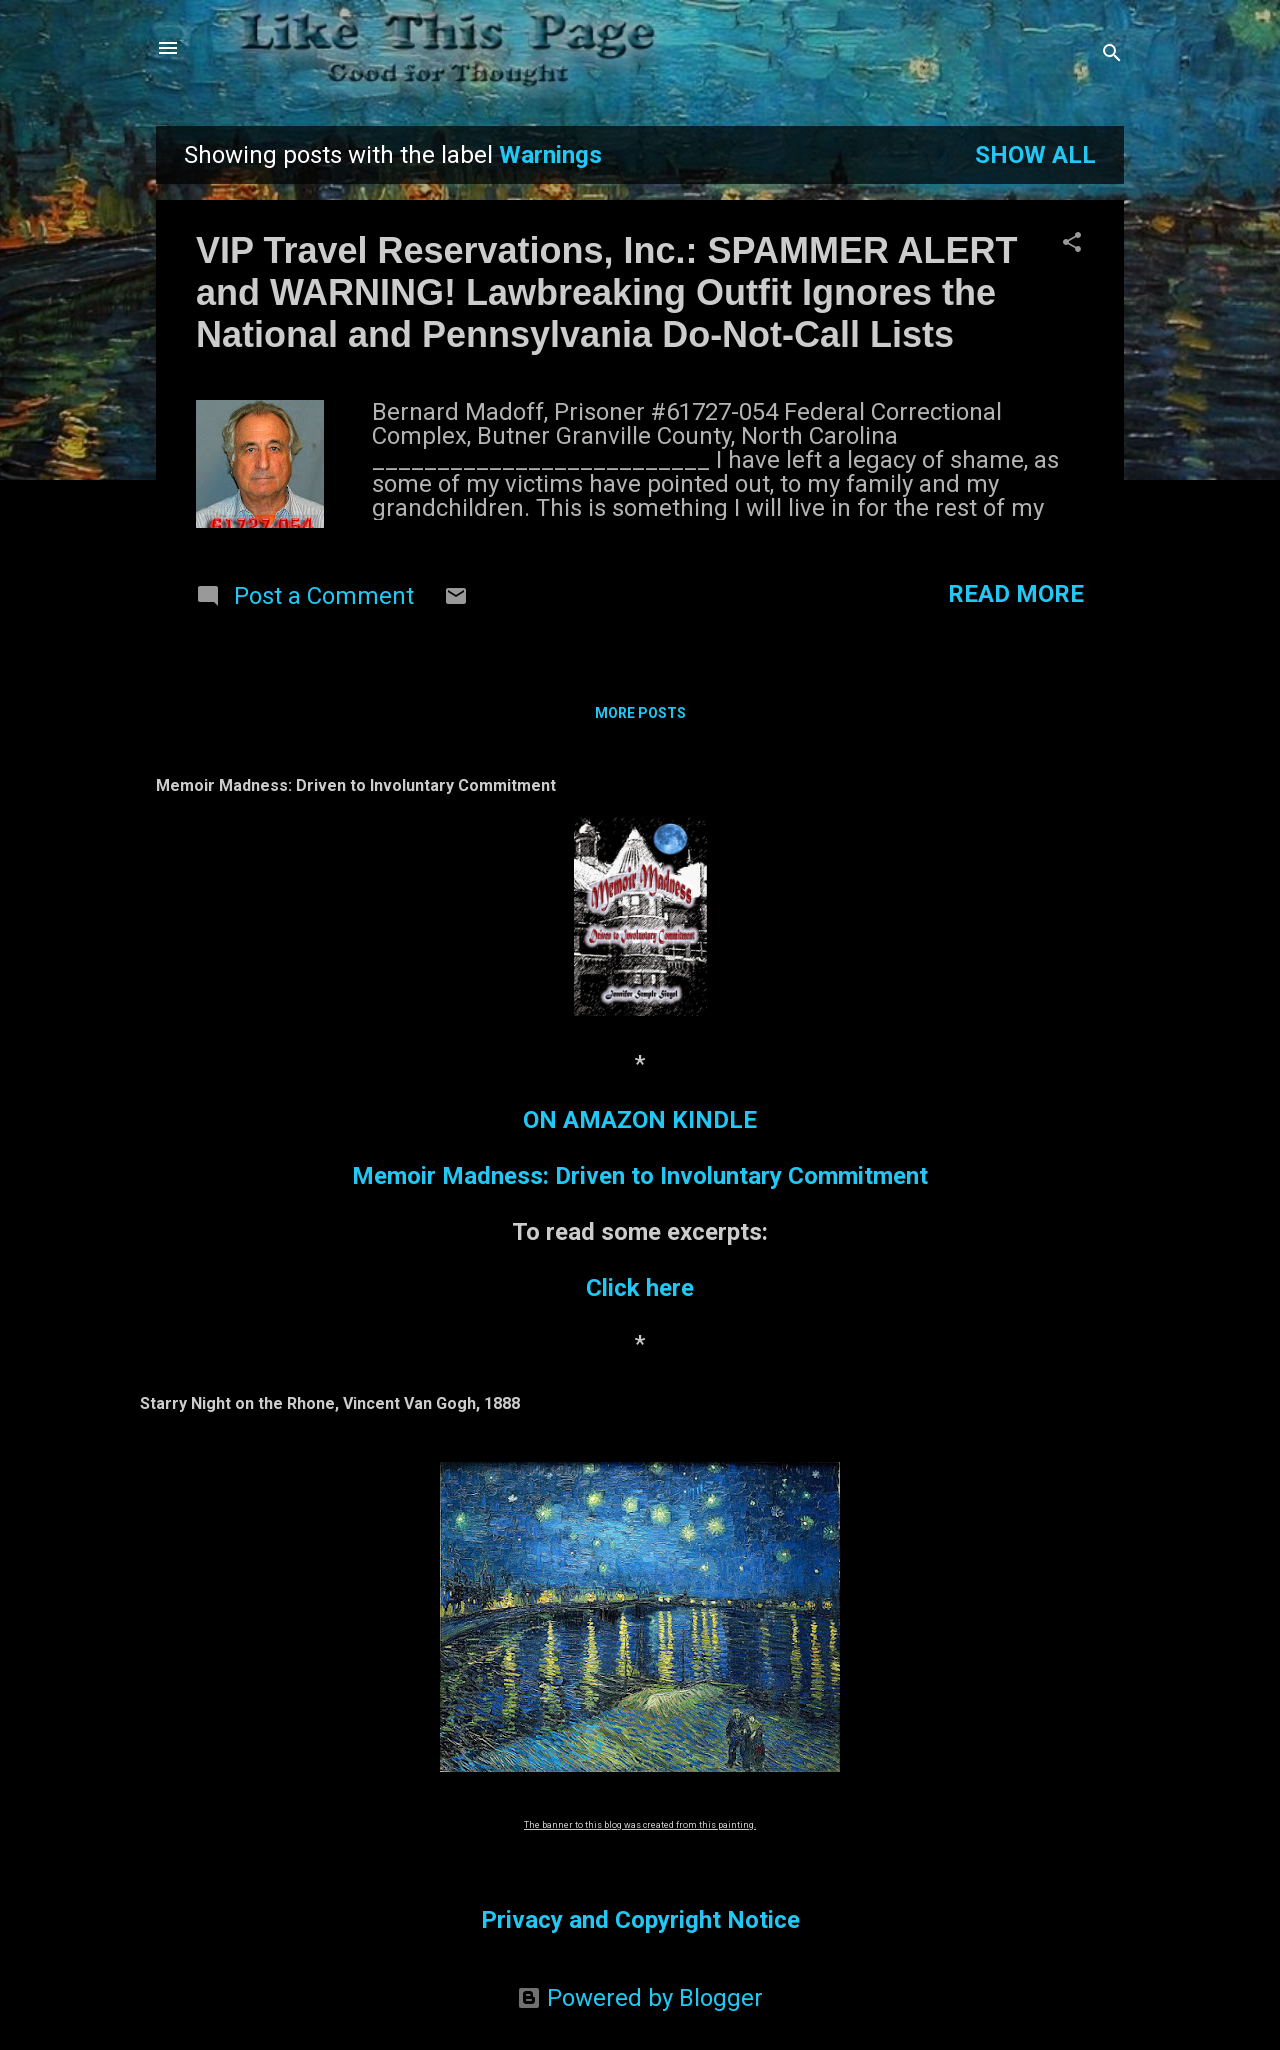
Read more (1016, 594)
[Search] (1112, 54)
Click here (640, 1288)
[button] (1072, 244)
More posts (640, 713)
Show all (1035, 155)
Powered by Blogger (640, 1998)
